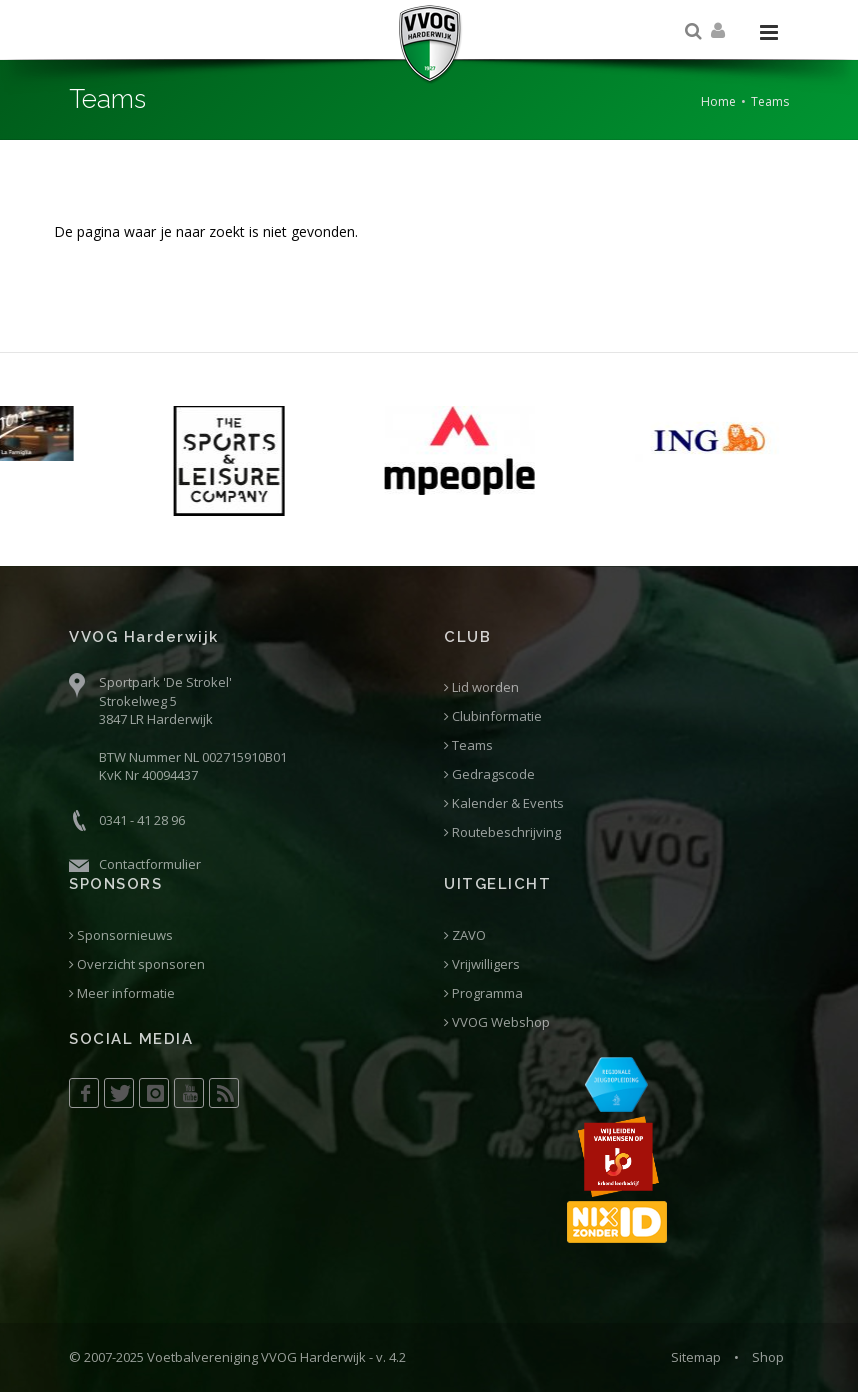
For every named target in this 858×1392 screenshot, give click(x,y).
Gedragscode (489, 774)
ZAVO (465, 935)
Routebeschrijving (502, 832)
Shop (768, 1357)
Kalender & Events (504, 803)
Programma (483, 993)
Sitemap (696, 1357)
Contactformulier (150, 864)
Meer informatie (122, 993)
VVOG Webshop (497, 1022)
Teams (468, 745)
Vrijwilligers (482, 964)
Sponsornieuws (121, 935)
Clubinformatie (493, 716)
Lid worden (481, 687)
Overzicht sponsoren (137, 964)
